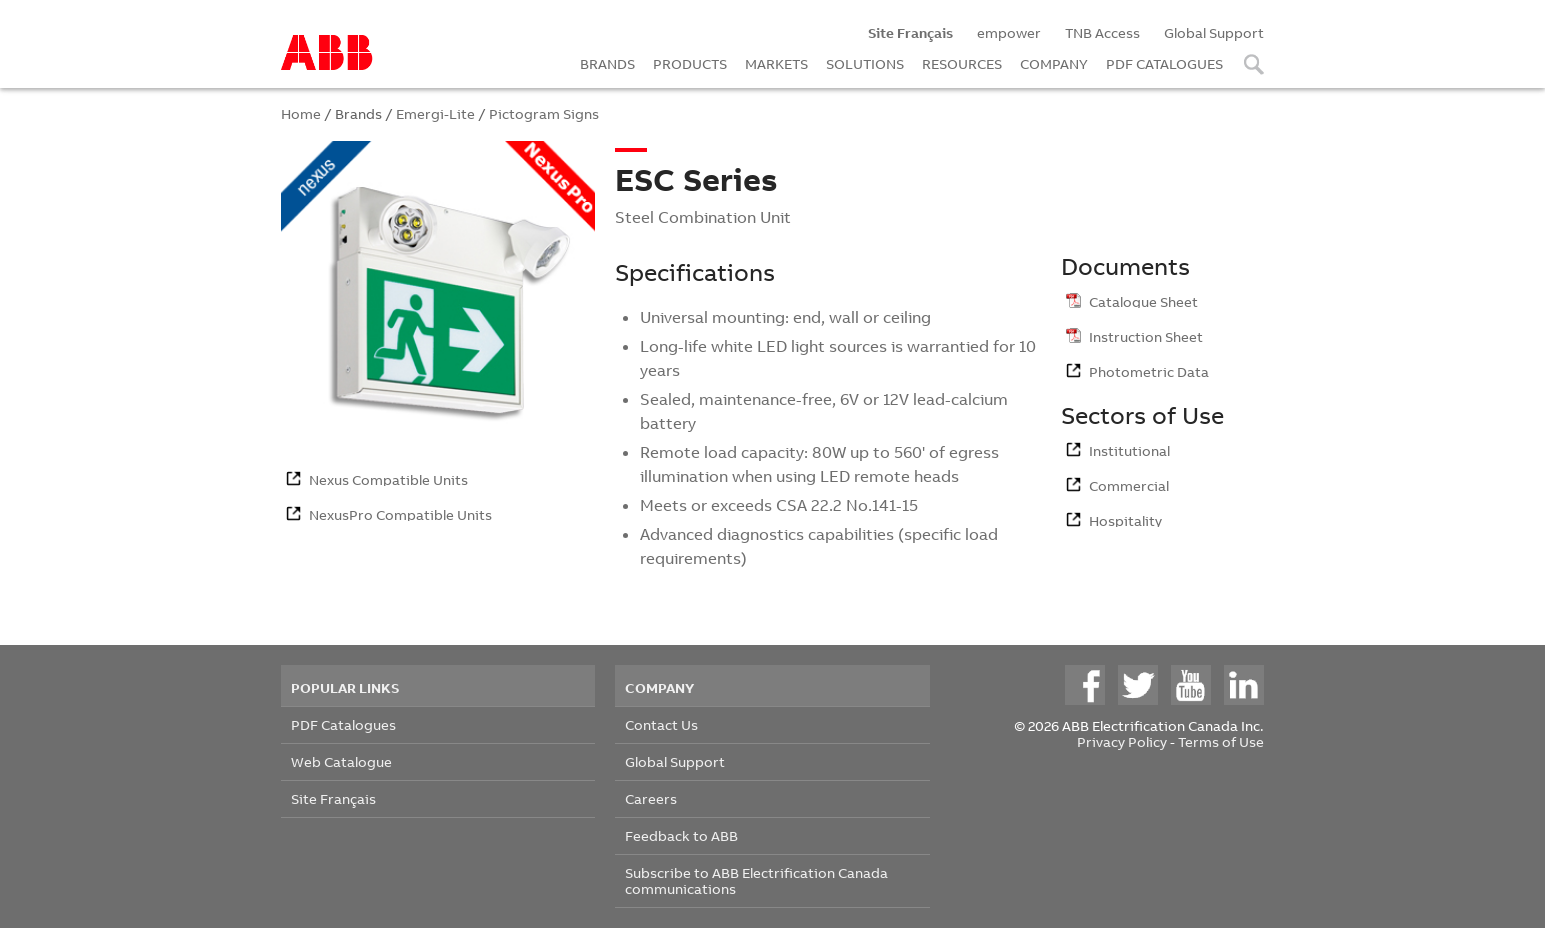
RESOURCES (962, 63)
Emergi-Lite (435, 113)
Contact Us (661, 724)
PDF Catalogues (343, 724)
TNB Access (1102, 32)
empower (1009, 32)
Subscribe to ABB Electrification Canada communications (756, 880)
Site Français (333, 798)
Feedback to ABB (681, 835)
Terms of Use (1221, 741)
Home (301, 113)
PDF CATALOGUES (1164, 63)
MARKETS (776, 63)
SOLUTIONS (865, 63)
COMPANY (1054, 63)
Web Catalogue (341, 761)
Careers (651, 798)
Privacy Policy (1122, 741)
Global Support (1214, 32)
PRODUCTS (690, 63)
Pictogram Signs (544, 113)
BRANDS (607, 63)
